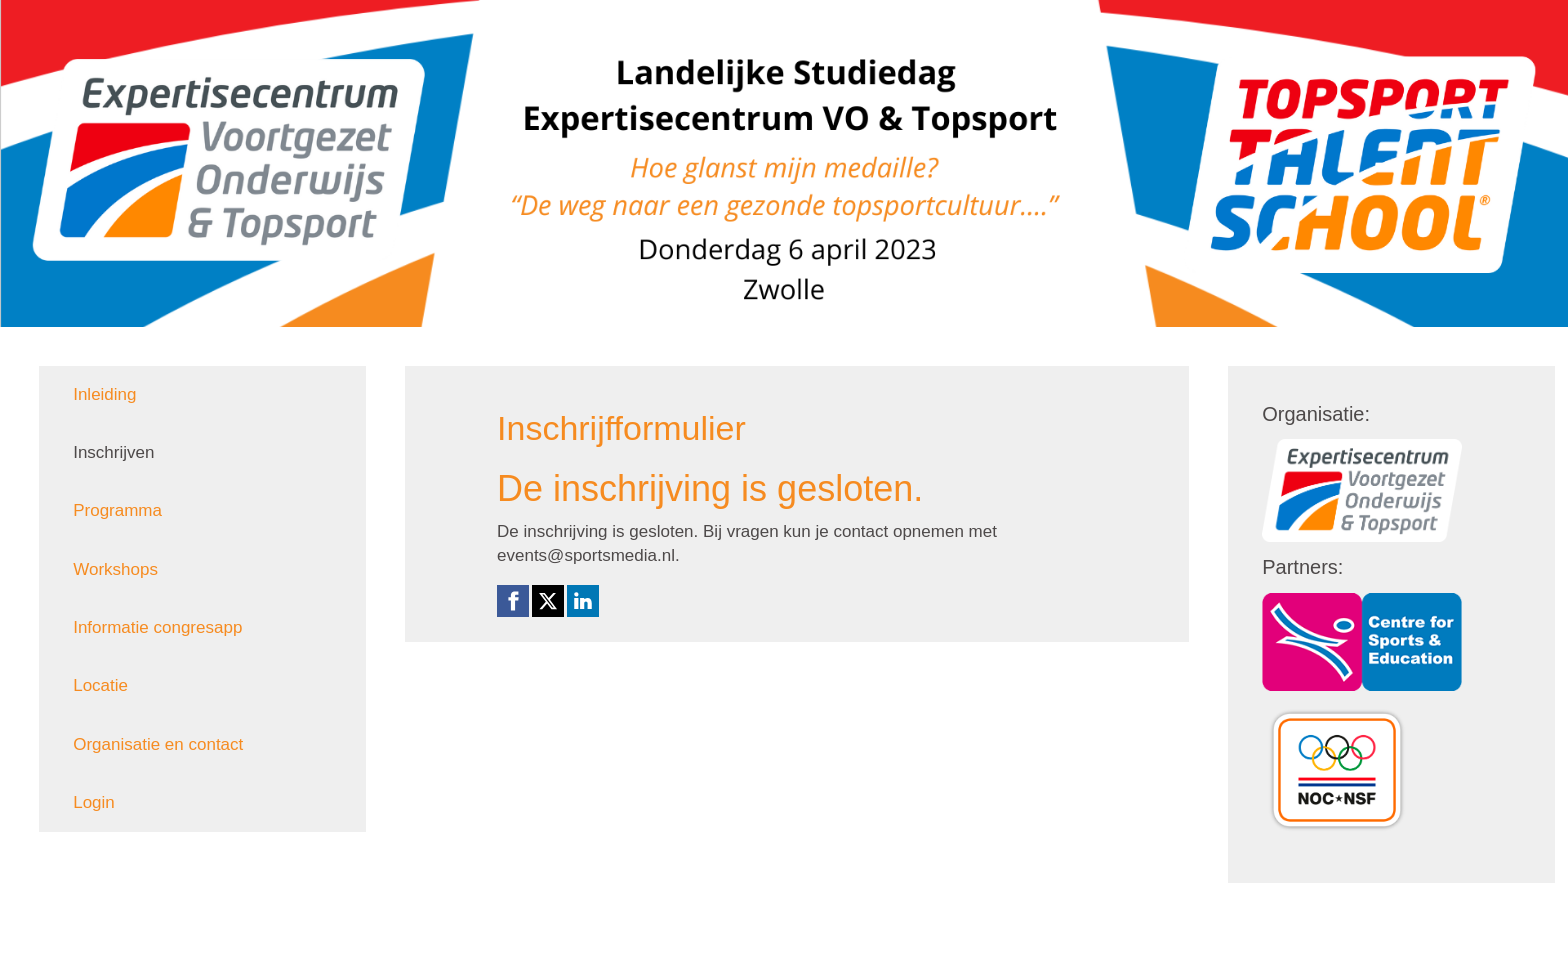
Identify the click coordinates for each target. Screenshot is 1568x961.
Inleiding (104, 394)
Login (94, 802)
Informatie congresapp (157, 627)
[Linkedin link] (583, 601)
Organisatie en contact (158, 744)
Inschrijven (113, 452)
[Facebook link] (513, 601)
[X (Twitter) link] (548, 601)
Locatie (100, 685)
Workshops (115, 569)
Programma (117, 510)
